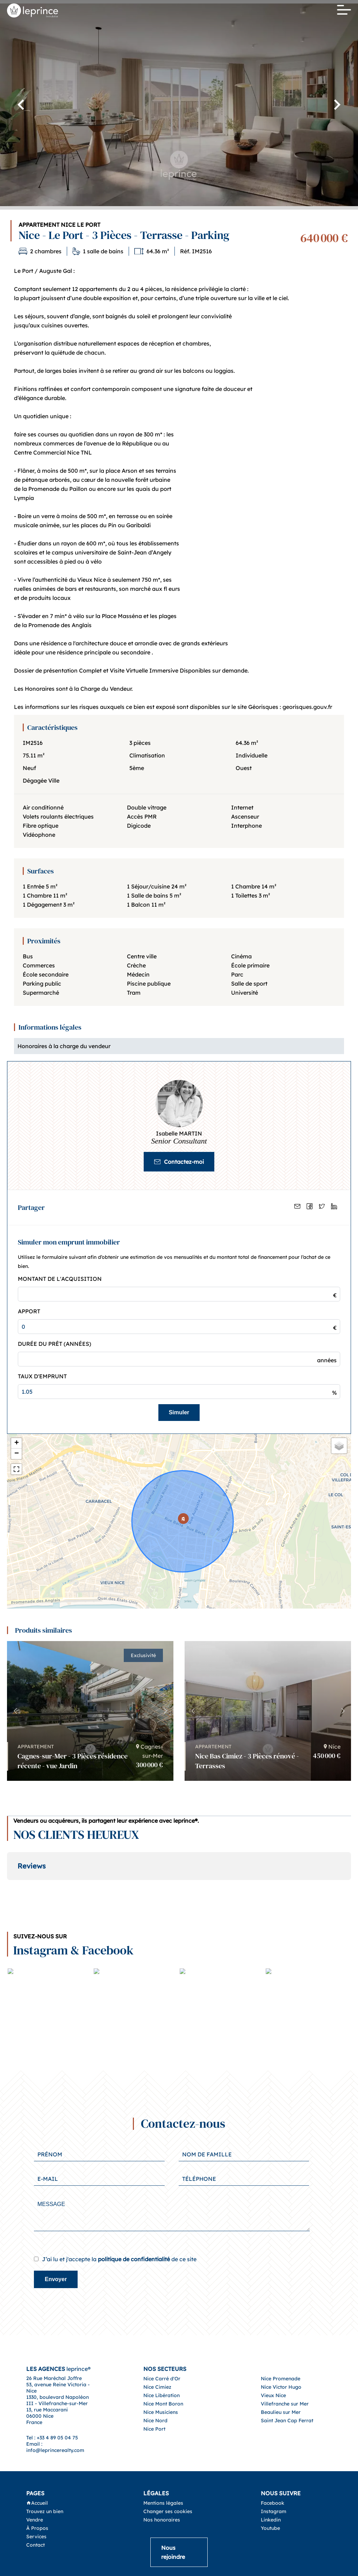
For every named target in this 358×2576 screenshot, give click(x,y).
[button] (165, 1711)
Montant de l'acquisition (60, 1278)
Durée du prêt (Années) (54, 1343)
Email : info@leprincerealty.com (55, 2419)
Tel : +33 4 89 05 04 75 (52, 2410)
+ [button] (16, 1443)
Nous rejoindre (173, 2524)
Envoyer (56, 2251)
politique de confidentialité (134, 2231)
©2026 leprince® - (156, 2572)
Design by (201, 2572)
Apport (29, 1311)
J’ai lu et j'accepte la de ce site (119, 2231)
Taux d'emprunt (42, 1376)
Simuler (179, 1412)
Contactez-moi (179, 1161)
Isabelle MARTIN (179, 1133)
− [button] (16, 1454)
